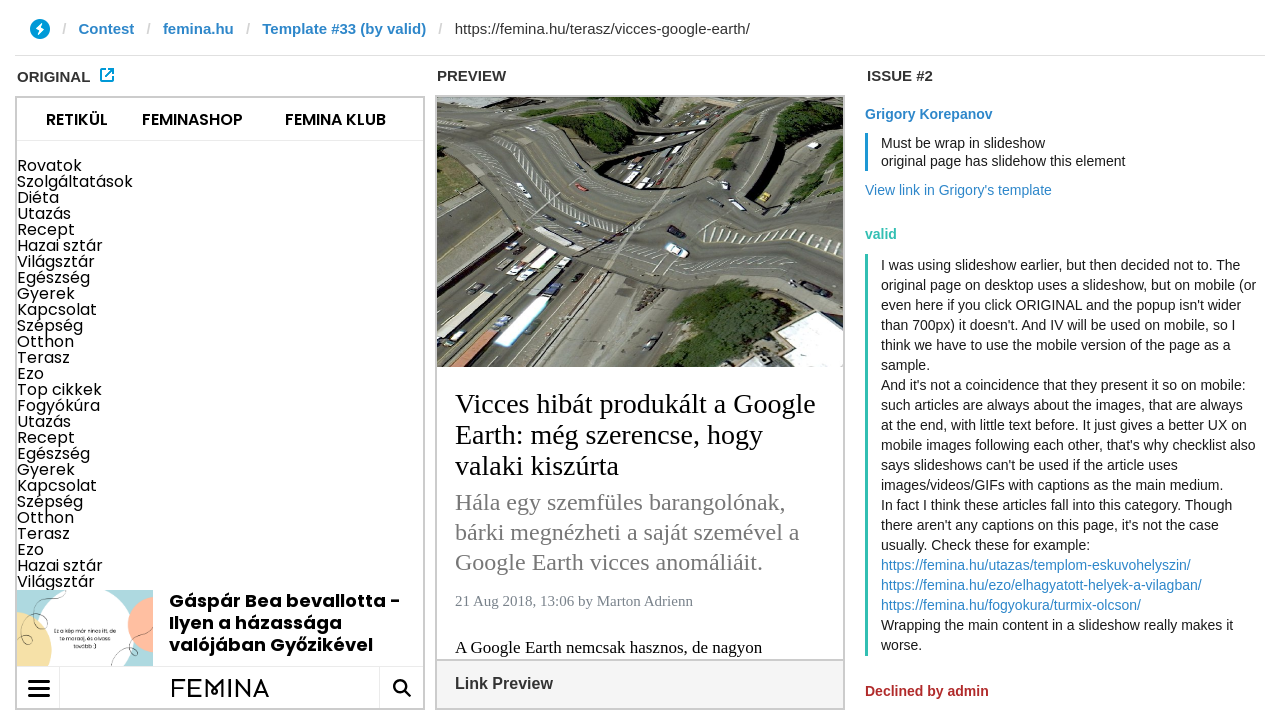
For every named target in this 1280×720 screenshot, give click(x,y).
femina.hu (198, 28)
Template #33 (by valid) (344, 28)
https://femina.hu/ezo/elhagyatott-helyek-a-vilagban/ (1041, 585)
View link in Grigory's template (958, 190)
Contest (107, 28)
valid (881, 234)
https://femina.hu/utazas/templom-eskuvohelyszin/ (1036, 565)
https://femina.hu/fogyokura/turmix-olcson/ (1011, 605)
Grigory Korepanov (929, 114)
